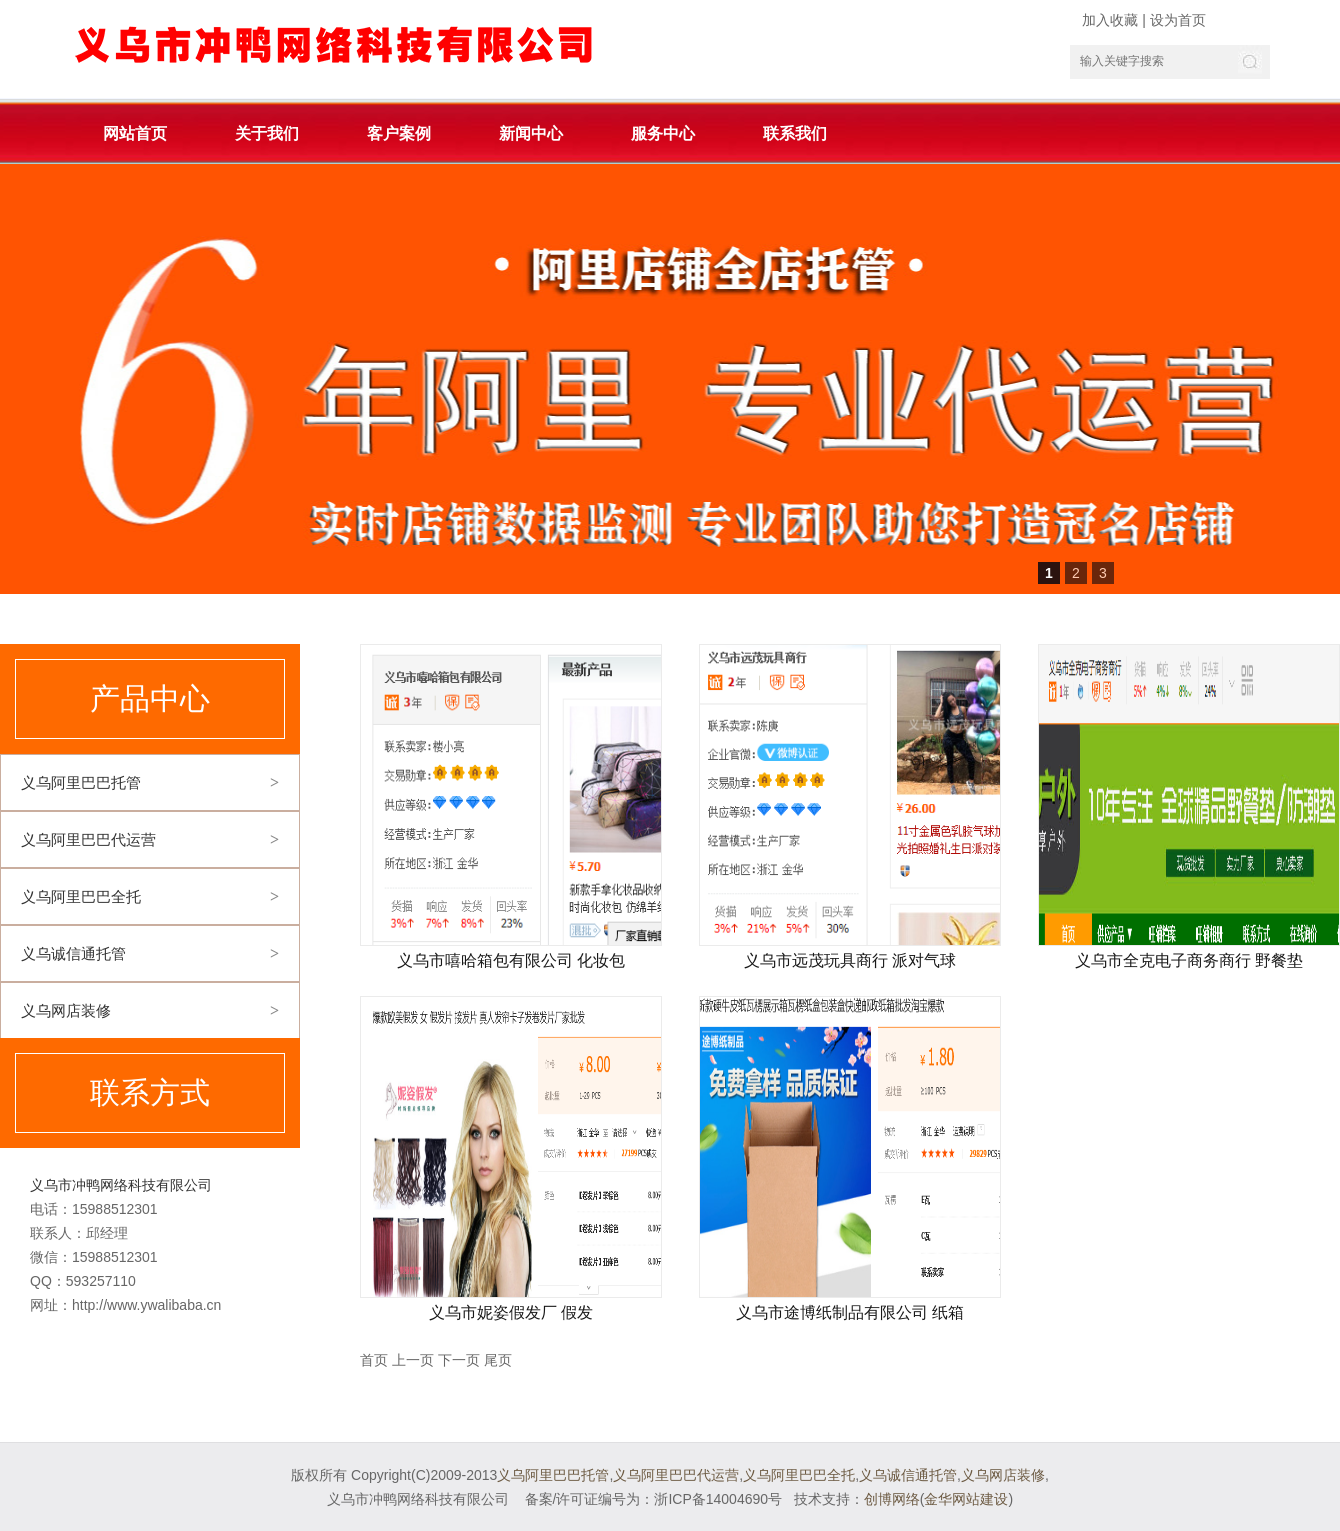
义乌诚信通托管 (73, 953)
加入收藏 (1110, 20)
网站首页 (135, 133)
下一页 (459, 1360)
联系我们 (795, 133)
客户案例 (399, 133)
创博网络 (892, 1499)
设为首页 (1178, 20)
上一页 (413, 1360)
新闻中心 (531, 133)
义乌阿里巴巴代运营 (88, 839)
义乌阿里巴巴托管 (81, 782)
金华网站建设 (966, 1499)
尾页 (498, 1360)
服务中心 (663, 133)
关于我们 (267, 133)
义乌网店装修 (66, 1010)
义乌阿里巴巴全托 (81, 896)
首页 (374, 1360)
